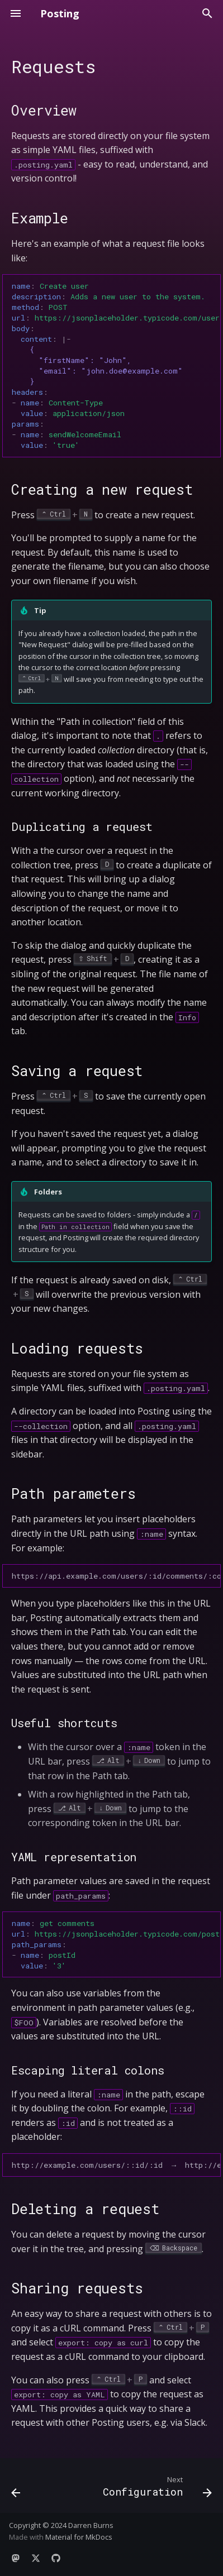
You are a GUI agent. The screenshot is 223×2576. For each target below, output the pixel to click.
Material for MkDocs (78, 2537)
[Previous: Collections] (16, 2489)
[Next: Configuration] (156, 2489)
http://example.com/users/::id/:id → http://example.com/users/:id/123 (116, 2165)
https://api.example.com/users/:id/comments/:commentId (116, 1576)
